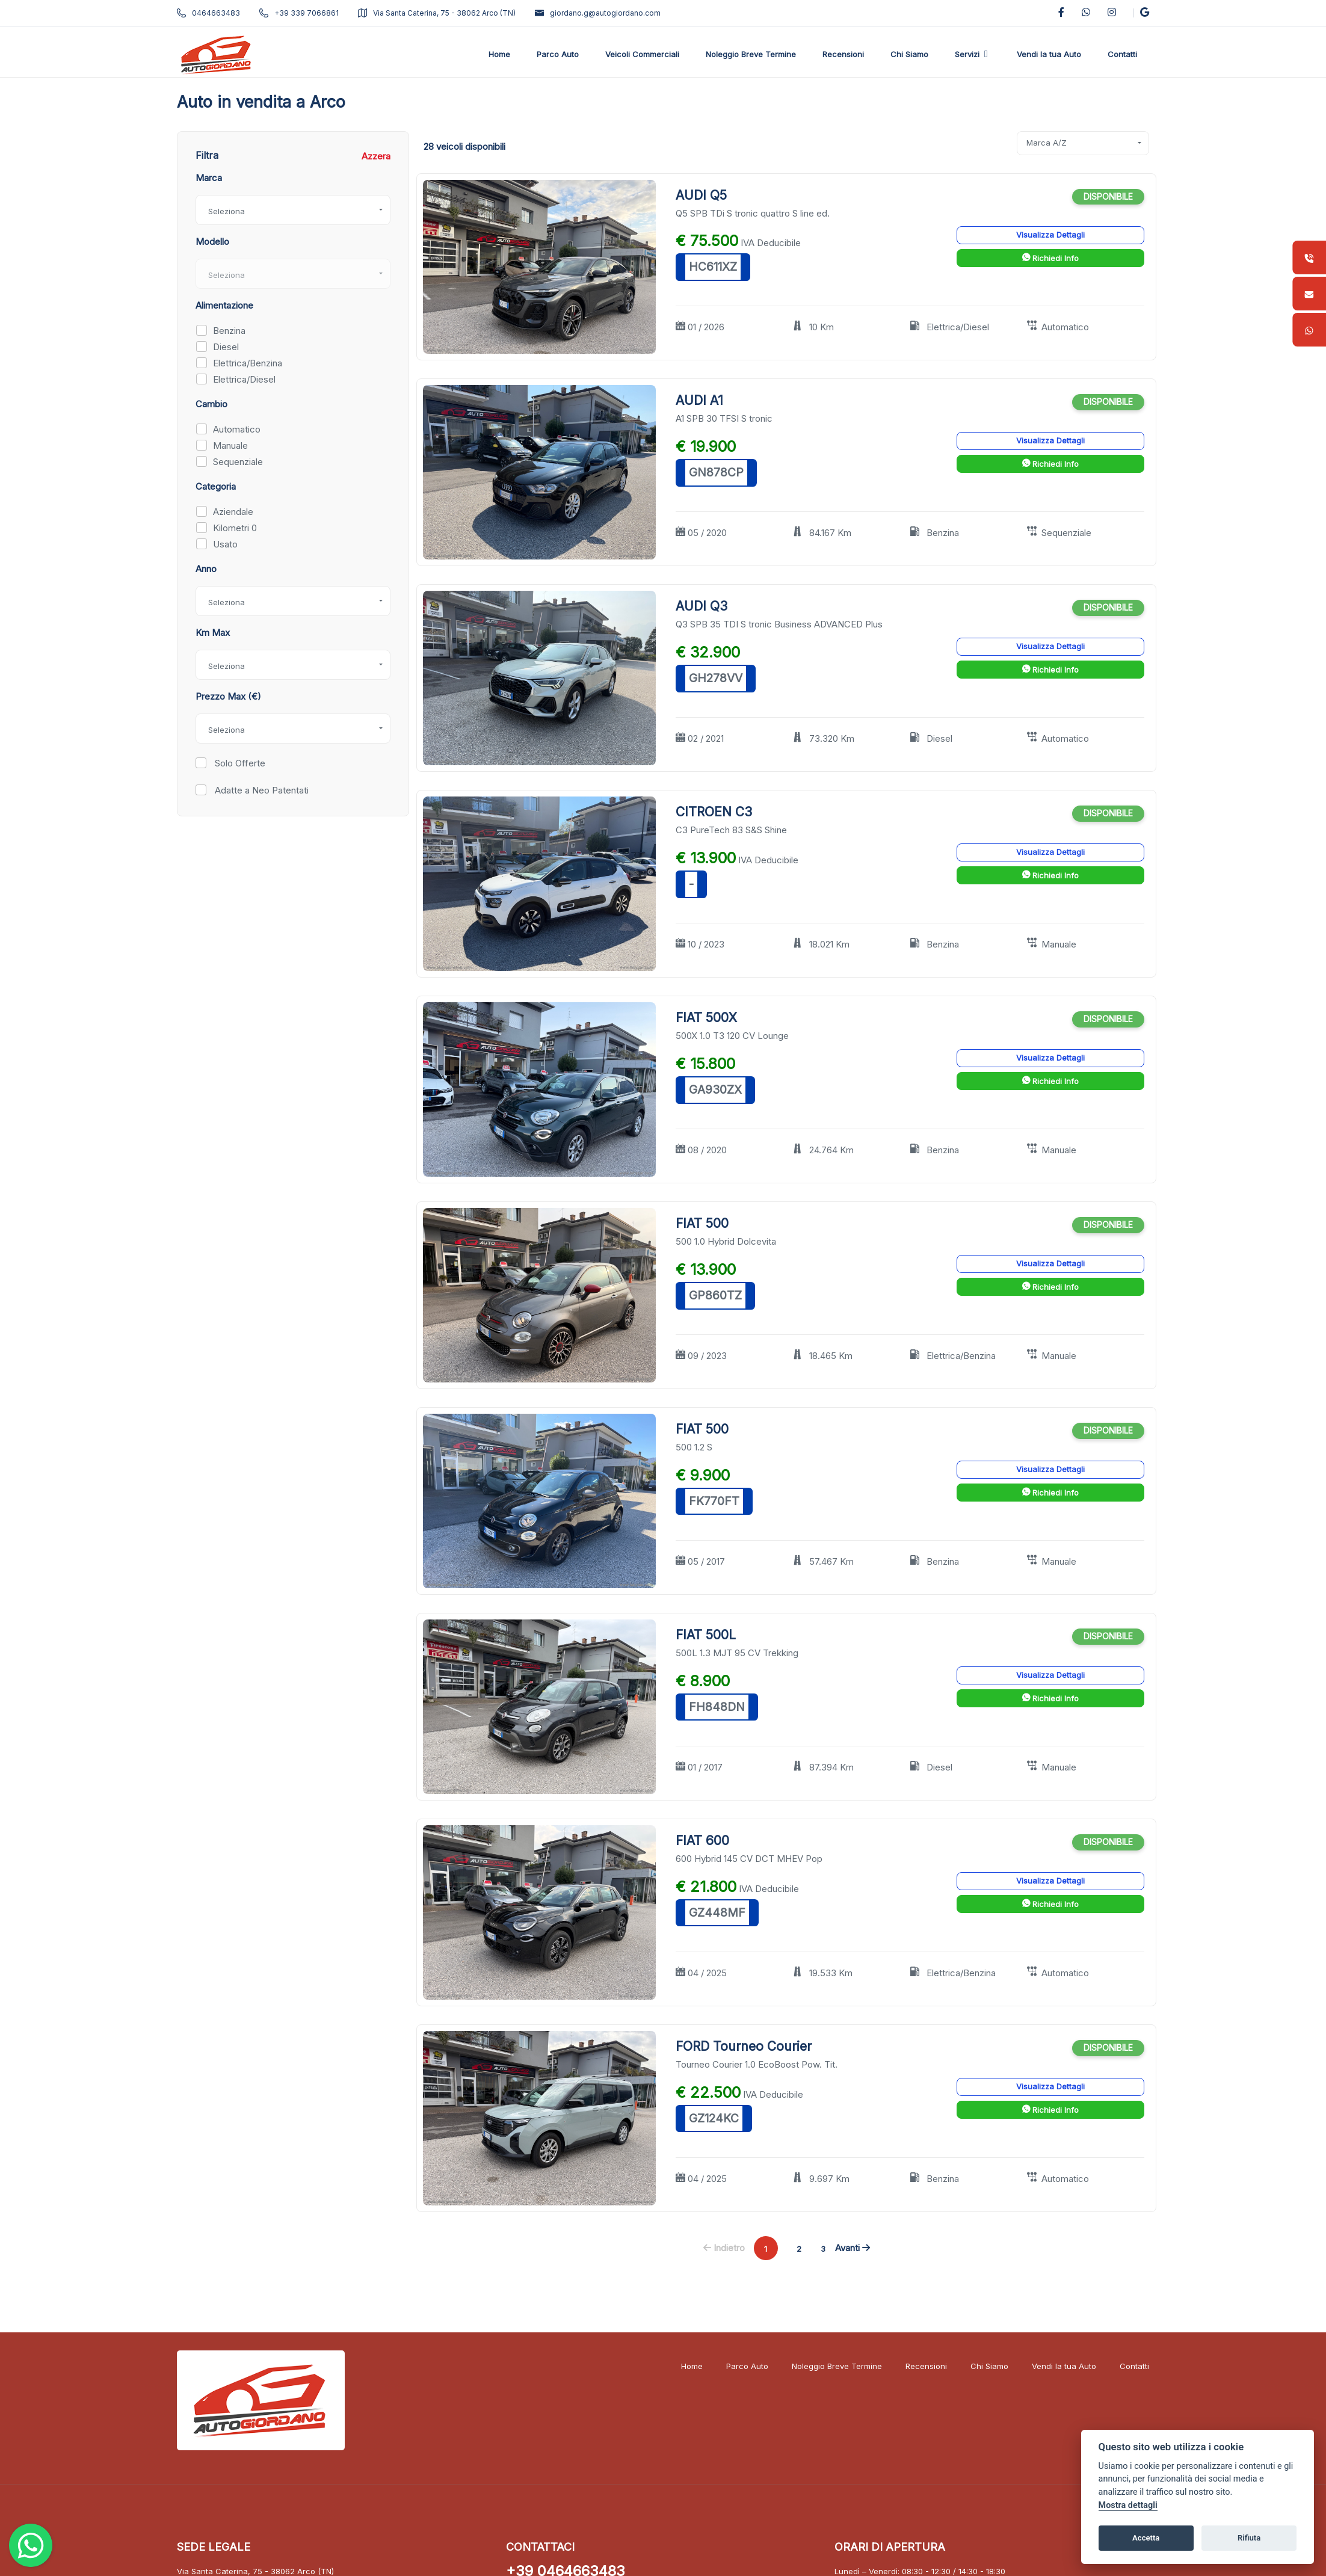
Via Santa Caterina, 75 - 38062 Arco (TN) (437, 12)
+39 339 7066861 (299, 12)
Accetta (1145, 2537)
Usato (225, 544)
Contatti (1134, 2366)
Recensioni (926, 2366)
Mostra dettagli (1128, 2505)
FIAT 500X (706, 1017)
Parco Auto (747, 2366)
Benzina (229, 330)
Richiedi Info (1050, 258)
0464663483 (208, 12)
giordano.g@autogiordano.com (598, 12)
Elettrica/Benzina (247, 363)
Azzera (376, 156)
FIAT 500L (706, 1634)
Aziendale (233, 511)
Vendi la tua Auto (1064, 2366)
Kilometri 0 (235, 528)
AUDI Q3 (701, 606)
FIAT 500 (702, 1223)
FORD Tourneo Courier (744, 2046)
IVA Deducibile (771, 242)
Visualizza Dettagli (1050, 234)
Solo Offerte (238, 763)
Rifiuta (1249, 2537)
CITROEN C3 (714, 811)
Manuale (230, 445)
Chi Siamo (989, 2366)
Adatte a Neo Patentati (260, 790)
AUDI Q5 (701, 195)
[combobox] (293, 210)
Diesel (226, 347)
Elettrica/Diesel (244, 379)
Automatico (237, 429)
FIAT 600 (702, 1840)
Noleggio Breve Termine (837, 2366)
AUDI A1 (699, 400)
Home (692, 2366)
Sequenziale (238, 461)
